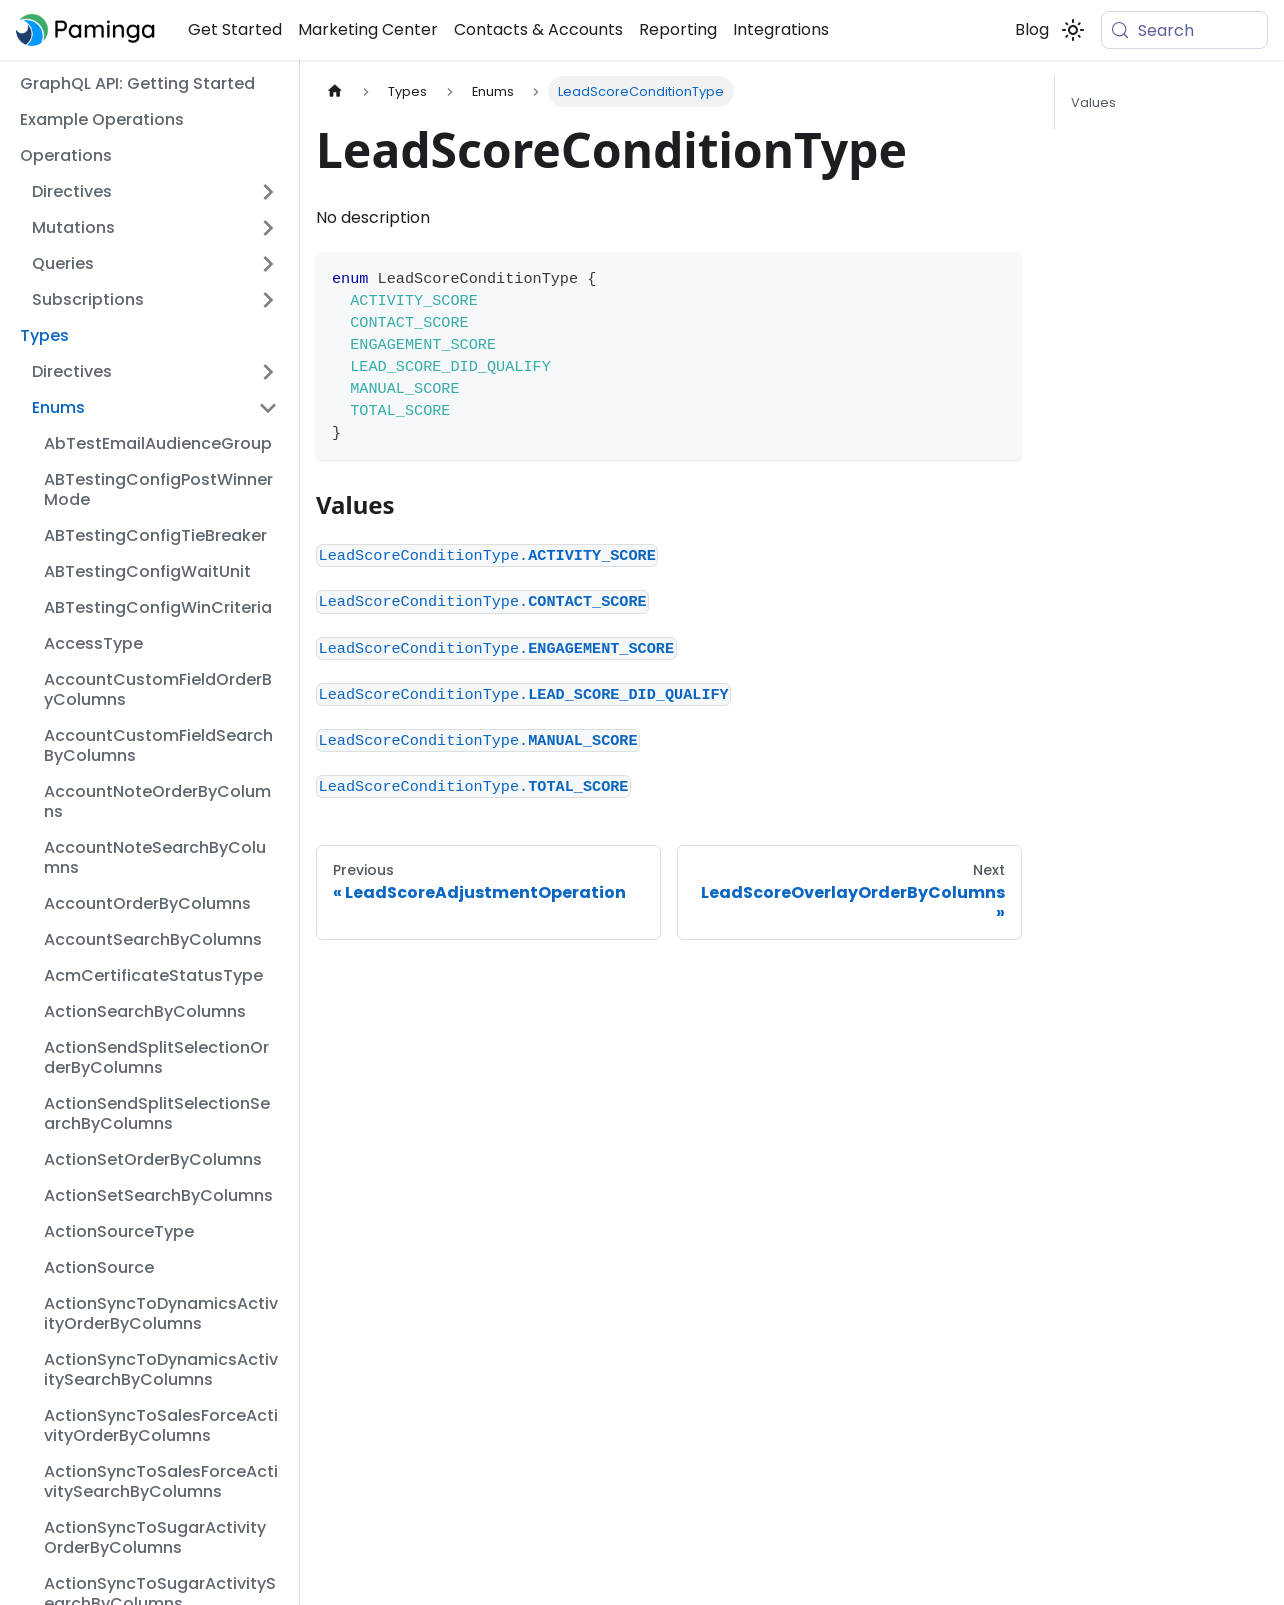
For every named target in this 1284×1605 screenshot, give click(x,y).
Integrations (781, 29)
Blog (1032, 29)
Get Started (235, 29)
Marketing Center (368, 29)
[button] (155, 192)
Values (1093, 102)
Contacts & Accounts (538, 29)
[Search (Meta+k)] (1184, 30)
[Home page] (335, 91)
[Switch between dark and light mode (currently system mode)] (1073, 30)
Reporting (678, 29)
